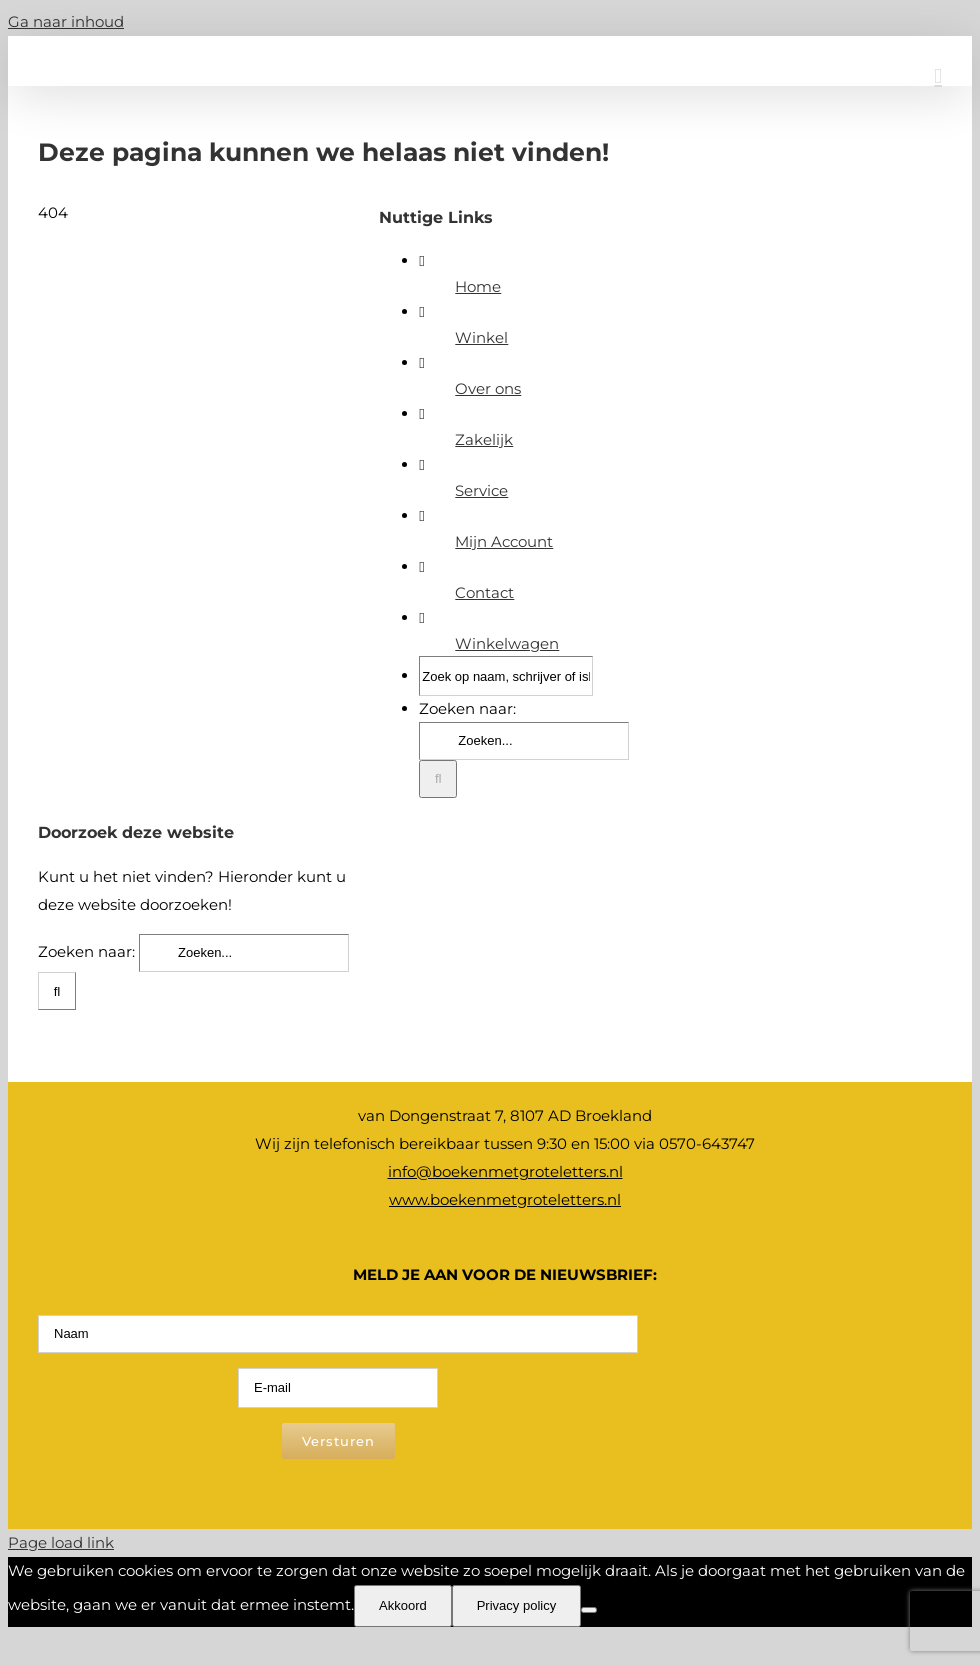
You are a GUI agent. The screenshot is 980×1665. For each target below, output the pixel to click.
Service (481, 490)
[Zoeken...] (524, 741)
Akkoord (403, 1605)
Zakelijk (484, 439)
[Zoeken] (438, 779)
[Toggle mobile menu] (938, 76)
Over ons (488, 388)
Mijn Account (504, 541)
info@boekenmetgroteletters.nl (505, 1171)
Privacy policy (516, 1605)
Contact (484, 592)
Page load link (61, 1542)
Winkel (481, 337)
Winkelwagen (507, 643)
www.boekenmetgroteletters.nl (505, 1199)
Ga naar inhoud (66, 21)
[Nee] (589, 1610)
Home (478, 286)
